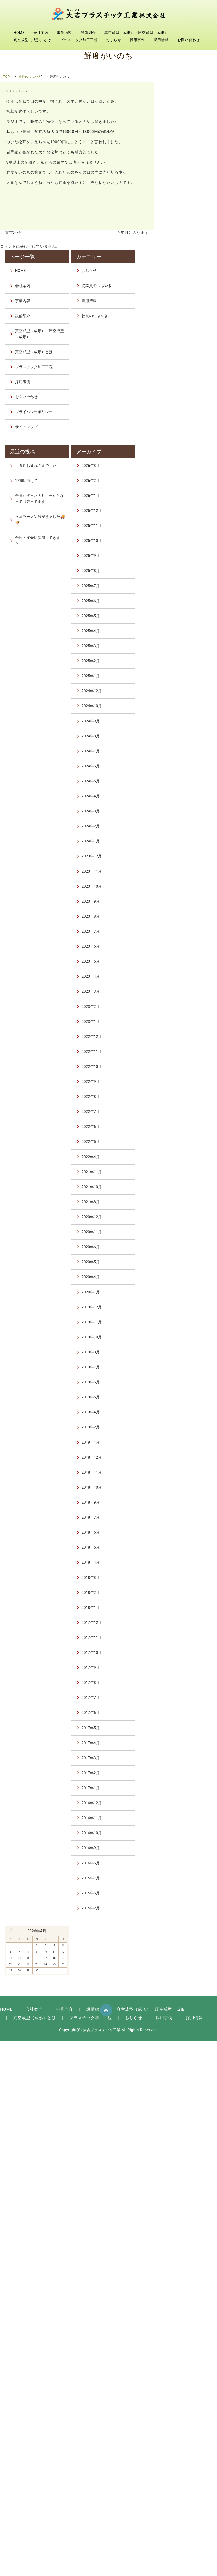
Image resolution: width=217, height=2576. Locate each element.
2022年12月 (206, 1227)
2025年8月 (206, 575)
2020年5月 (206, 1543)
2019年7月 (206, 1690)
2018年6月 (206, 1922)
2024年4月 (206, 891)
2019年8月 (206, 1669)
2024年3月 (206, 912)
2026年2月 (206, 449)
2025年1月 (206, 723)
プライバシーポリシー (178, 352)
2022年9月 (206, 1290)
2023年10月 (206, 1017)
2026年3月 (206, 428)
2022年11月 (206, 1248)
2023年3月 (206, 1164)
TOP (6, 76)
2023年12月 (206, 975)
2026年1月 (206, 470)
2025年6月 (206, 617)
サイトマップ (178, 379)
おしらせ (113, 40)
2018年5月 (206, 1943)
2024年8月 (206, 807)
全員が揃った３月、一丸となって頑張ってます (178, 497)
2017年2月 (206, 2258)
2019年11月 (206, 1627)
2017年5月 (206, 2195)
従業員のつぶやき (206, 138)
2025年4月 (206, 659)
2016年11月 (206, 2321)
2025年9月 (206, 554)
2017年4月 (206, 2216)
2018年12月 (206, 1816)
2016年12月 (206, 2300)
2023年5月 (206, 1122)
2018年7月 (206, 1901)
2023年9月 (206, 1038)
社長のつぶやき (30, 76)
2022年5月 (206, 1375)
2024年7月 (206, 828)
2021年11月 (206, 1417)
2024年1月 (206, 954)
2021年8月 (206, 1459)
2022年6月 (206, 1354)
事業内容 (64, 33)
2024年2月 (206, 933)
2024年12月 (206, 744)
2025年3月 (206, 680)
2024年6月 (206, 849)
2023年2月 (206, 1185)
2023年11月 (206, 996)
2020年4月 (206, 1564)
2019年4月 (206, 1753)
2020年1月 (206, 1585)
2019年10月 (206, 1648)
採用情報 (161, 40)
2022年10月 (206, 1269)
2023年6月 (206, 1101)
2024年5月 (206, 870)
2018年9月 (206, 1880)
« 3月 (169, 2468)
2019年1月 (206, 1795)
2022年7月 (206, 1333)
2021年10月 (206, 1438)
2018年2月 (206, 2006)
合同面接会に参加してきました (178, 581)
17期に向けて (179, 461)
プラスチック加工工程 (79, 40)
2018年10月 (206, 1858)
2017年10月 (206, 2090)
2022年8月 (206, 1312)
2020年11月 (206, 1501)
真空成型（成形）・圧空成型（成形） (136, 33)
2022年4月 (206, 1396)
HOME (19, 33)
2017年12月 (206, 2048)
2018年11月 (206, 1837)
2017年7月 (206, 2153)
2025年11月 (206, 512)
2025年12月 (206, 491)
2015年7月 (206, 2405)
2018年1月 (206, 2027)
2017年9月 (206, 2111)
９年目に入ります (133, 232)
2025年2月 (206, 701)
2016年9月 (206, 2363)
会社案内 (40, 33)
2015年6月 (206, 2426)
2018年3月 (206, 1985)
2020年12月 (206, 1480)
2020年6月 (206, 1522)
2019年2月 (206, 1774)
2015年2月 (206, 2448)
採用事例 (137, 40)
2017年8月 (206, 2132)
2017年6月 (206, 2174)
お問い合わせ (188, 40)
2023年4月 (206, 1143)
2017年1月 (206, 2279)
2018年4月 (206, 1964)
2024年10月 (206, 765)
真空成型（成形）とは (32, 40)
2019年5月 (206, 1732)
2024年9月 (206, 786)
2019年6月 (206, 1711)
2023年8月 (206, 1059)
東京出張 (13, 232)
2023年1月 (206, 1206)
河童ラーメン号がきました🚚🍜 (178, 542)
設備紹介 (88, 33)
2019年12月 (206, 1606)
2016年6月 (206, 2384)
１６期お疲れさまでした (178, 434)
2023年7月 (206, 1080)
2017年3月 (206, 2237)
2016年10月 (206, 2342)
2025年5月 (206, 638)
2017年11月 (206, 2069)
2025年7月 (206, 596)
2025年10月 (206, 533)
